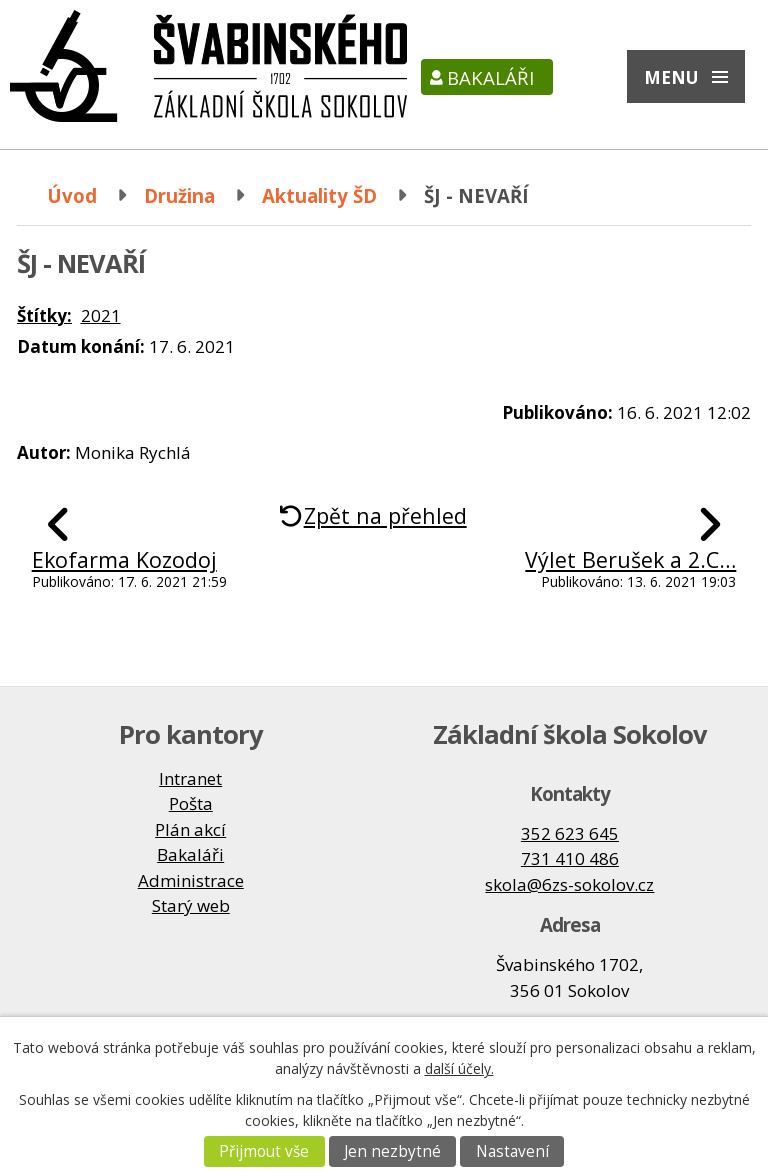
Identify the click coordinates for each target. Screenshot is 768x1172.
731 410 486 (570, 858)
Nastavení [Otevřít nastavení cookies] (512, 1151)
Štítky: (44, 315)
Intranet (190, 778)
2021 (101, 315)
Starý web (191, 905)
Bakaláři (490, 77)
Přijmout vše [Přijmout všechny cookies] (264, 1151)
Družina (179, 195)
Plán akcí (190, 829)
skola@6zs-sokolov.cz (569, 884)
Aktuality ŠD (319, 195)
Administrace (191, 880)
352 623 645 (570, 833)
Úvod (72, 195)
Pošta (191, 803)
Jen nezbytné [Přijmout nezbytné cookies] (392, 1151)
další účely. (459, 1068)
